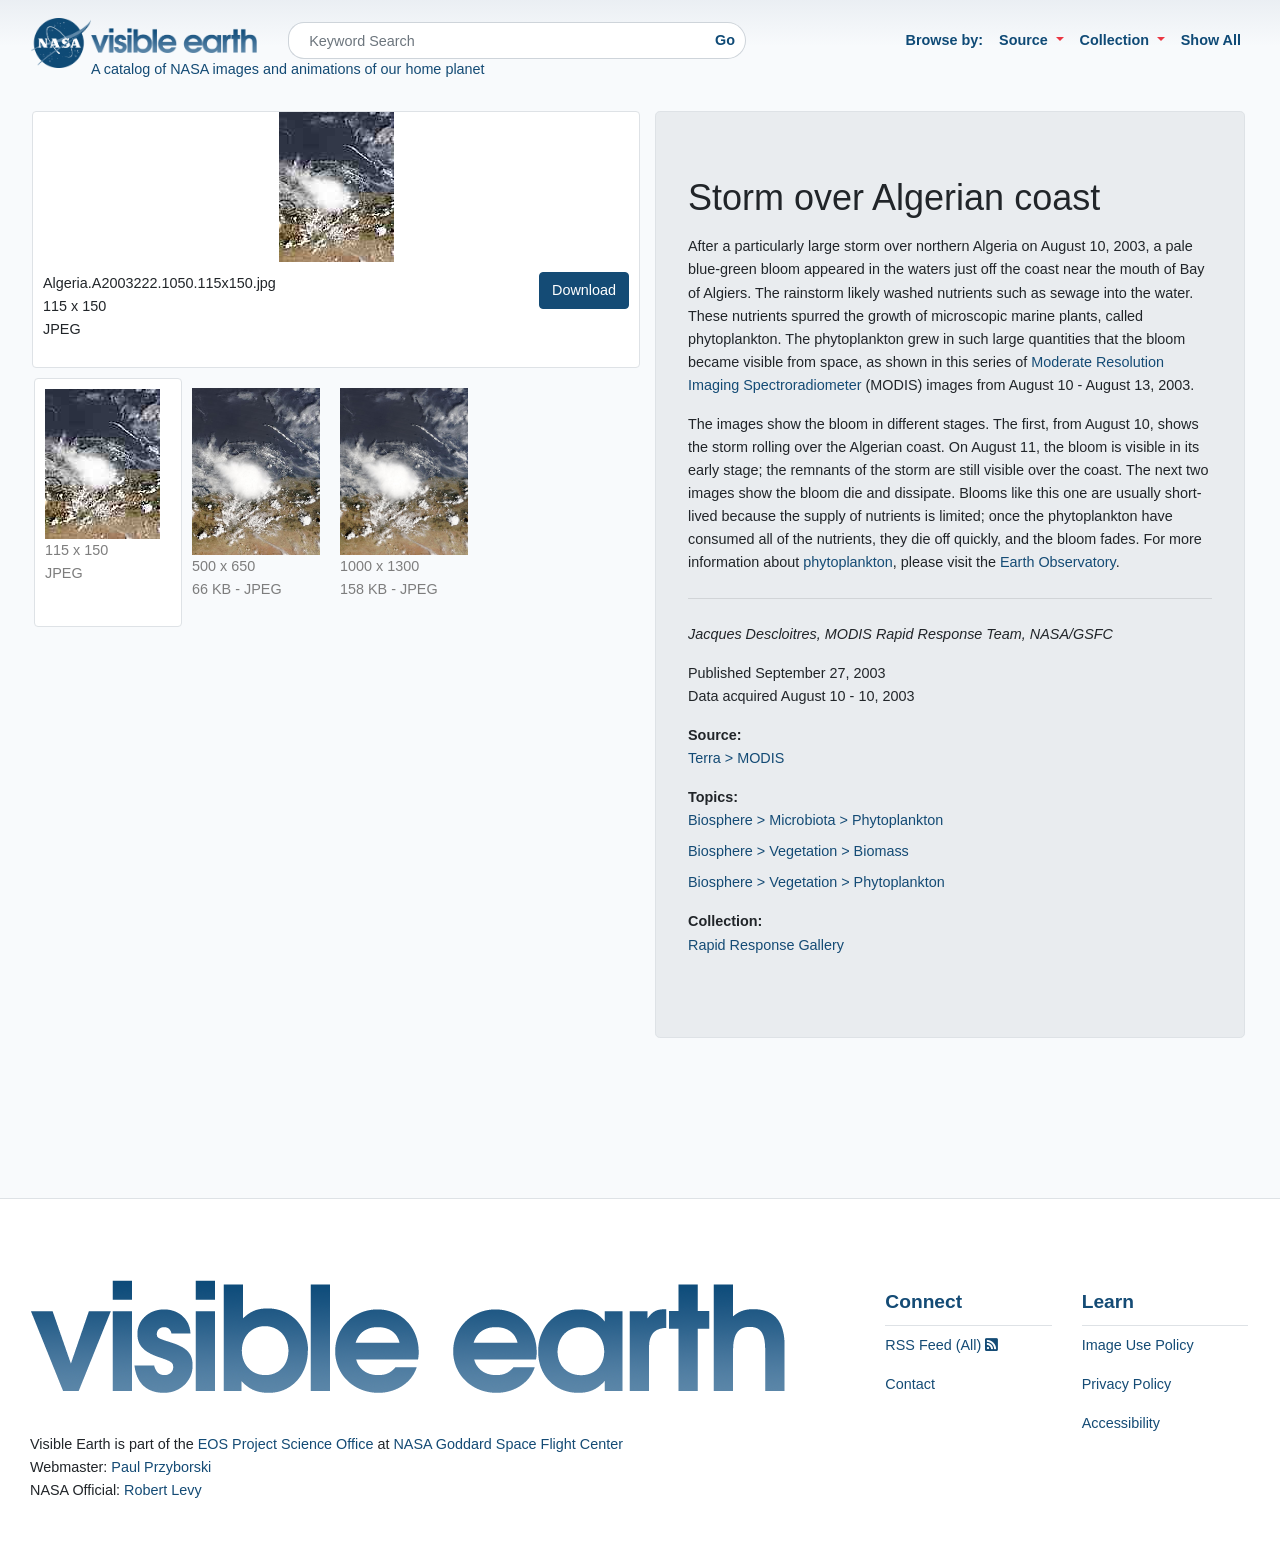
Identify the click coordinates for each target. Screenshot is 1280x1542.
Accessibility (1121, 1423)
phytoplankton (848, 562)
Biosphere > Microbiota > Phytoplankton (815, 820)
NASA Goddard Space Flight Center (508, 1444)
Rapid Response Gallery (766, 945)
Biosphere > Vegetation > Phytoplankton (816, 882)
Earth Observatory (1058, 562)
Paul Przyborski (161, 1467)
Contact (910, 1384)
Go (725, 40)
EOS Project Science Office (286, 1444)
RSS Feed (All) (941, 1345)
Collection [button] (1117, 40)
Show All (1211, 40)
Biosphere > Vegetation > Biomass (798, 851)
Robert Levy (163, 1490)
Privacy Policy (1127, 1384)
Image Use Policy (1138, 1345)
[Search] (496, 40)
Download (584, 290)
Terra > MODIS (736, 758)
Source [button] (1025, 40)
